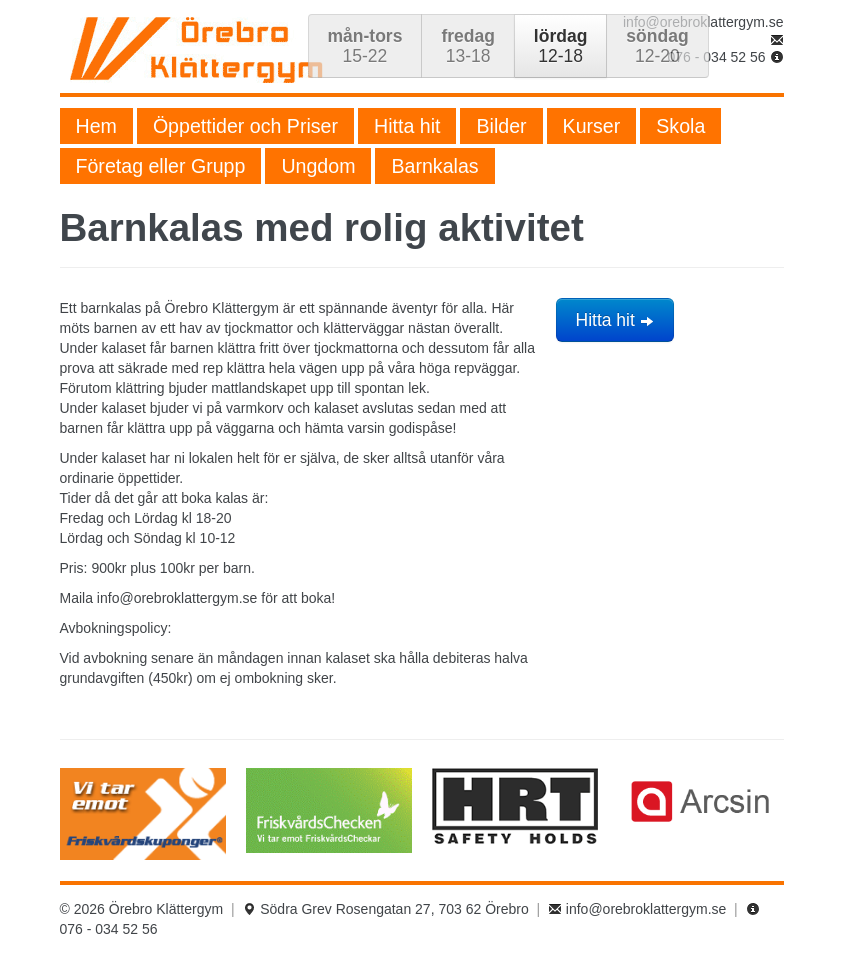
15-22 (365, 46)
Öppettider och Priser (245, 126)
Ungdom (318, 166)
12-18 (560, 46)
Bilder (501, 126)
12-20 (657, 46)
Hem (96, 126)
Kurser (592, 126)
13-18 (467, 46)
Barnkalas (434, 166)
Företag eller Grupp (161, 166)
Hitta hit (407, 126)
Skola (680, 126)
